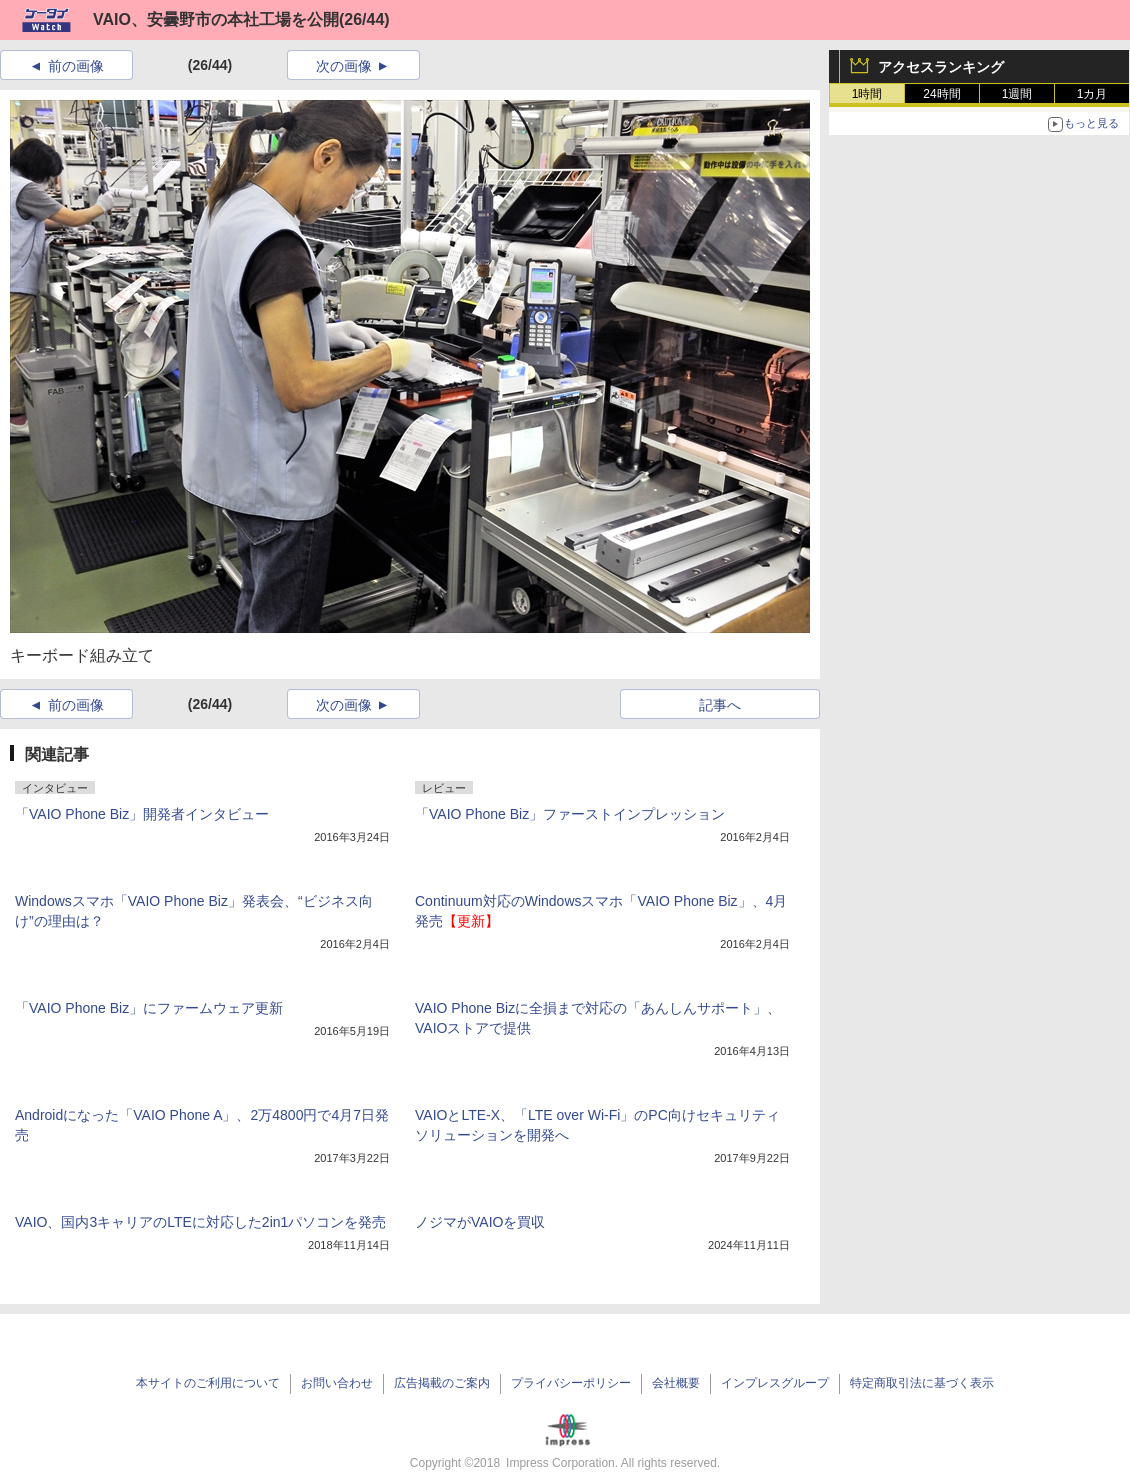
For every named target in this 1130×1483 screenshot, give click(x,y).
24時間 (941, 94)
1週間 (1017, 94)
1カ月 (1092, 94)
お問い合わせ (337, 1383)
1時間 (867, 94)
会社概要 (676, 1383)
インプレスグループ (775, 1383)
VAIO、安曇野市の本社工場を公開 (216, 19)
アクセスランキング (941, 67)
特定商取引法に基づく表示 (922, 1383)
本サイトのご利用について (208, 1383)
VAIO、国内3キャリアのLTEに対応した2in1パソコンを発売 (200, 1222)
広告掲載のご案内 (442, 1383)
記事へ (720, 705)
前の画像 (76, 66)
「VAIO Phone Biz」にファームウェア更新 (149, 1008)
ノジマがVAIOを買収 (480, 1222)
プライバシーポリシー (571, 1383)
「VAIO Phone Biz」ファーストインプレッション (570, 814)
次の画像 (344, 66)
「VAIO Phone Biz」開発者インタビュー (142, 814)
